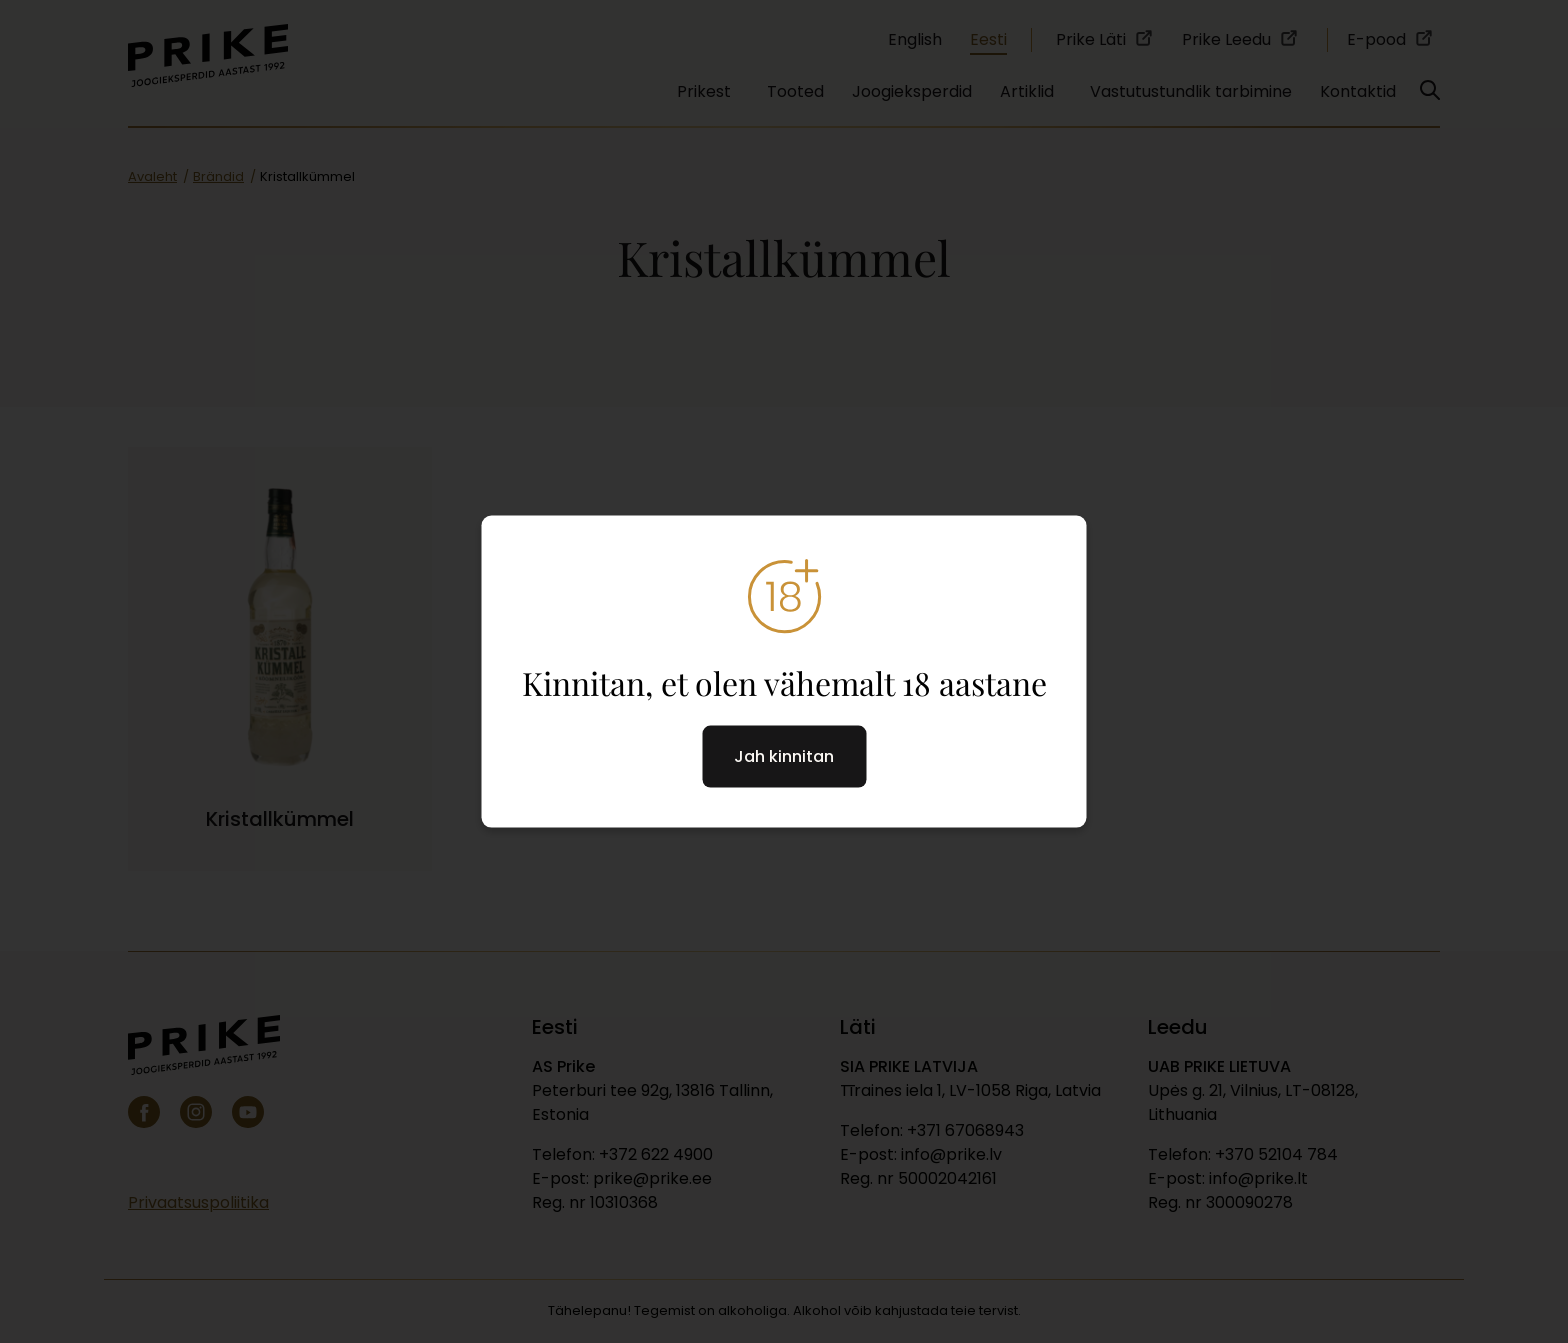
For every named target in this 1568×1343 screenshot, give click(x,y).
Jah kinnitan (784, 756)
